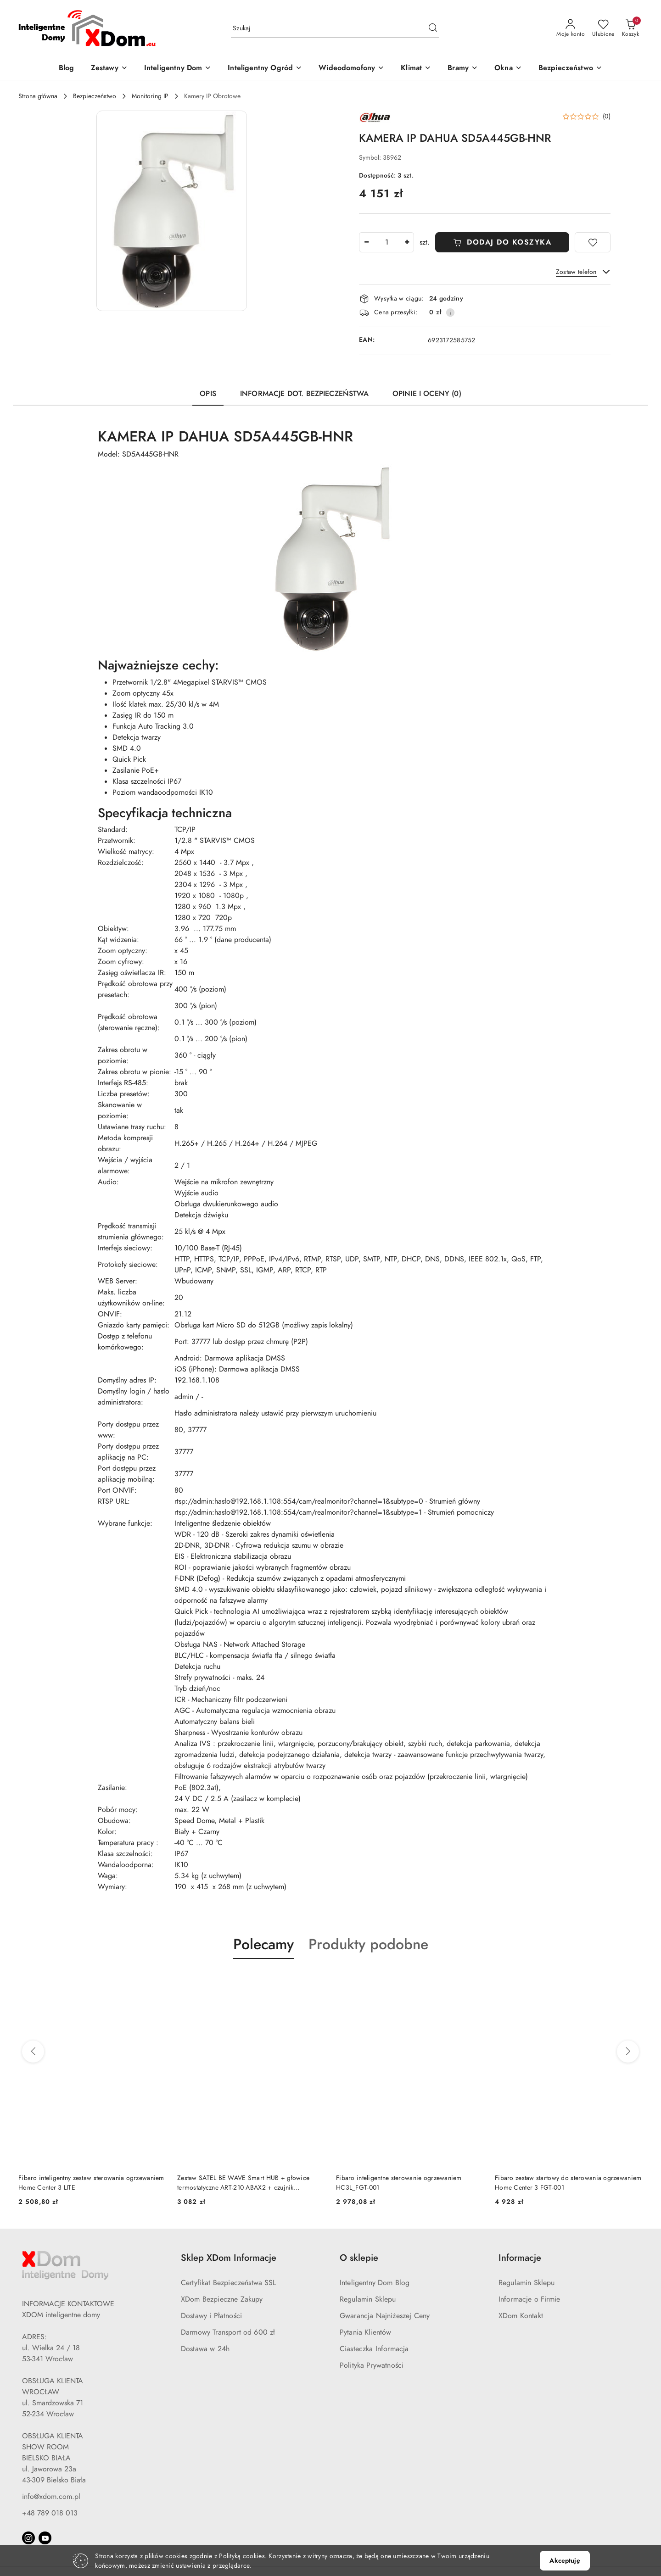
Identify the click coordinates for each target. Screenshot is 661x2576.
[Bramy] (463, 68)
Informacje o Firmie (529, 2299)
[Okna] (508, 68)
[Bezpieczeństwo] (570, 68)
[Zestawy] (109, 68)
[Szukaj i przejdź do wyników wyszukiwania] (432, 28)
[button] (171, 211)
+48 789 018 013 (50, 2513)
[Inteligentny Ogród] (265, 68)
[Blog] (66, 68)
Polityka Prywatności (371, 2365)
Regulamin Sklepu (368, 2299)
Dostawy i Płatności (211, 2316)
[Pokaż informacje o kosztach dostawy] (450, 312)
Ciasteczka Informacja (374, 2349)
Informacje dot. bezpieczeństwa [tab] (304, 394)
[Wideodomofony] (351, 68)
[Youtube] (45, 2537)
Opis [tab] (208, 394)
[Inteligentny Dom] (177, 68)
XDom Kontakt (521, 2316)
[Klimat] (416, 68)
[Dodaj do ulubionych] (593, 242)
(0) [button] (607, 116)
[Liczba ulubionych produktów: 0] (603, 28)
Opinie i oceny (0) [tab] (426, 394)
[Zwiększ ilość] (407, 242)
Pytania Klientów (366, 2332)
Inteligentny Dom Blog (374, 2283)
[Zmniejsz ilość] (366, 242)
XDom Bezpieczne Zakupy (222, 2299)
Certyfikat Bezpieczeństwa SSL (228, 2283)
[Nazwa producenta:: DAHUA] (375, 117)
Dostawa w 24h (205, 2349)
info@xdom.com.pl (51, 2497)
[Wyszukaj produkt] (335, 28)
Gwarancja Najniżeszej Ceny (385, 2316)
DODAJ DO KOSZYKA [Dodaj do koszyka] (502, 242)
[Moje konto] (570, 28)
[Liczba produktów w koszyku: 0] (630, 28)
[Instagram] (28, 2537)
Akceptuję (564, 2560)
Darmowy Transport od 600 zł (228, 2332)
